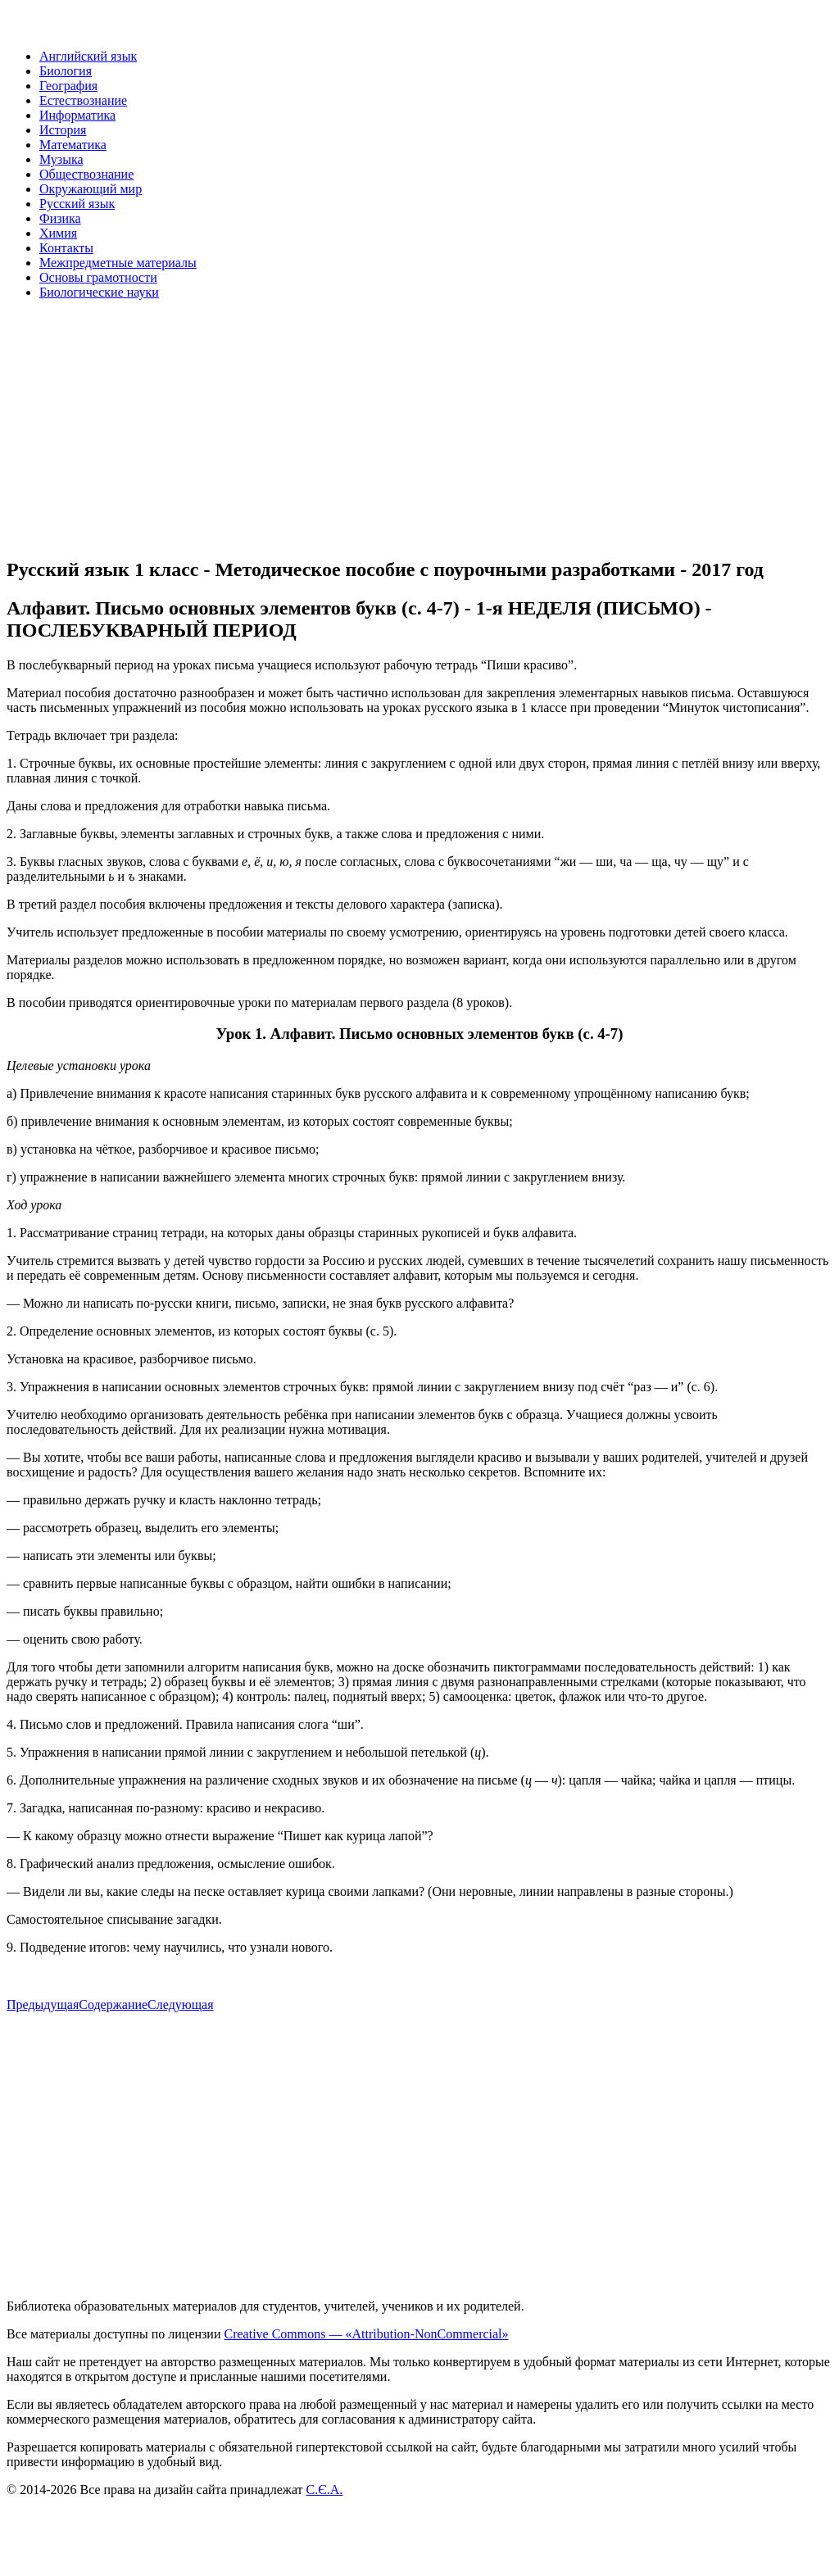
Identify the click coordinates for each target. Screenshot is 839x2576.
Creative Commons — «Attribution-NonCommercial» (366, 2334)
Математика (73, 145)
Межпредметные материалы (118, 263)
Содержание (113, 2004)
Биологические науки (99, 292)
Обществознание (86, 174)
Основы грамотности (98, 277)
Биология (65, 71)
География (68, 86)
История (62, 130)
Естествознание (83, 100)
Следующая (180, 2004)
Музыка (61, 159)
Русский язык (77, 204)
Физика (60, 218)
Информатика (77, 115)
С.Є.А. (324, 2490)
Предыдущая (43, 2004)
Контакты (66, 248)
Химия (58, 233)
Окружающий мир (90, 189)
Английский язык (88, 56)
